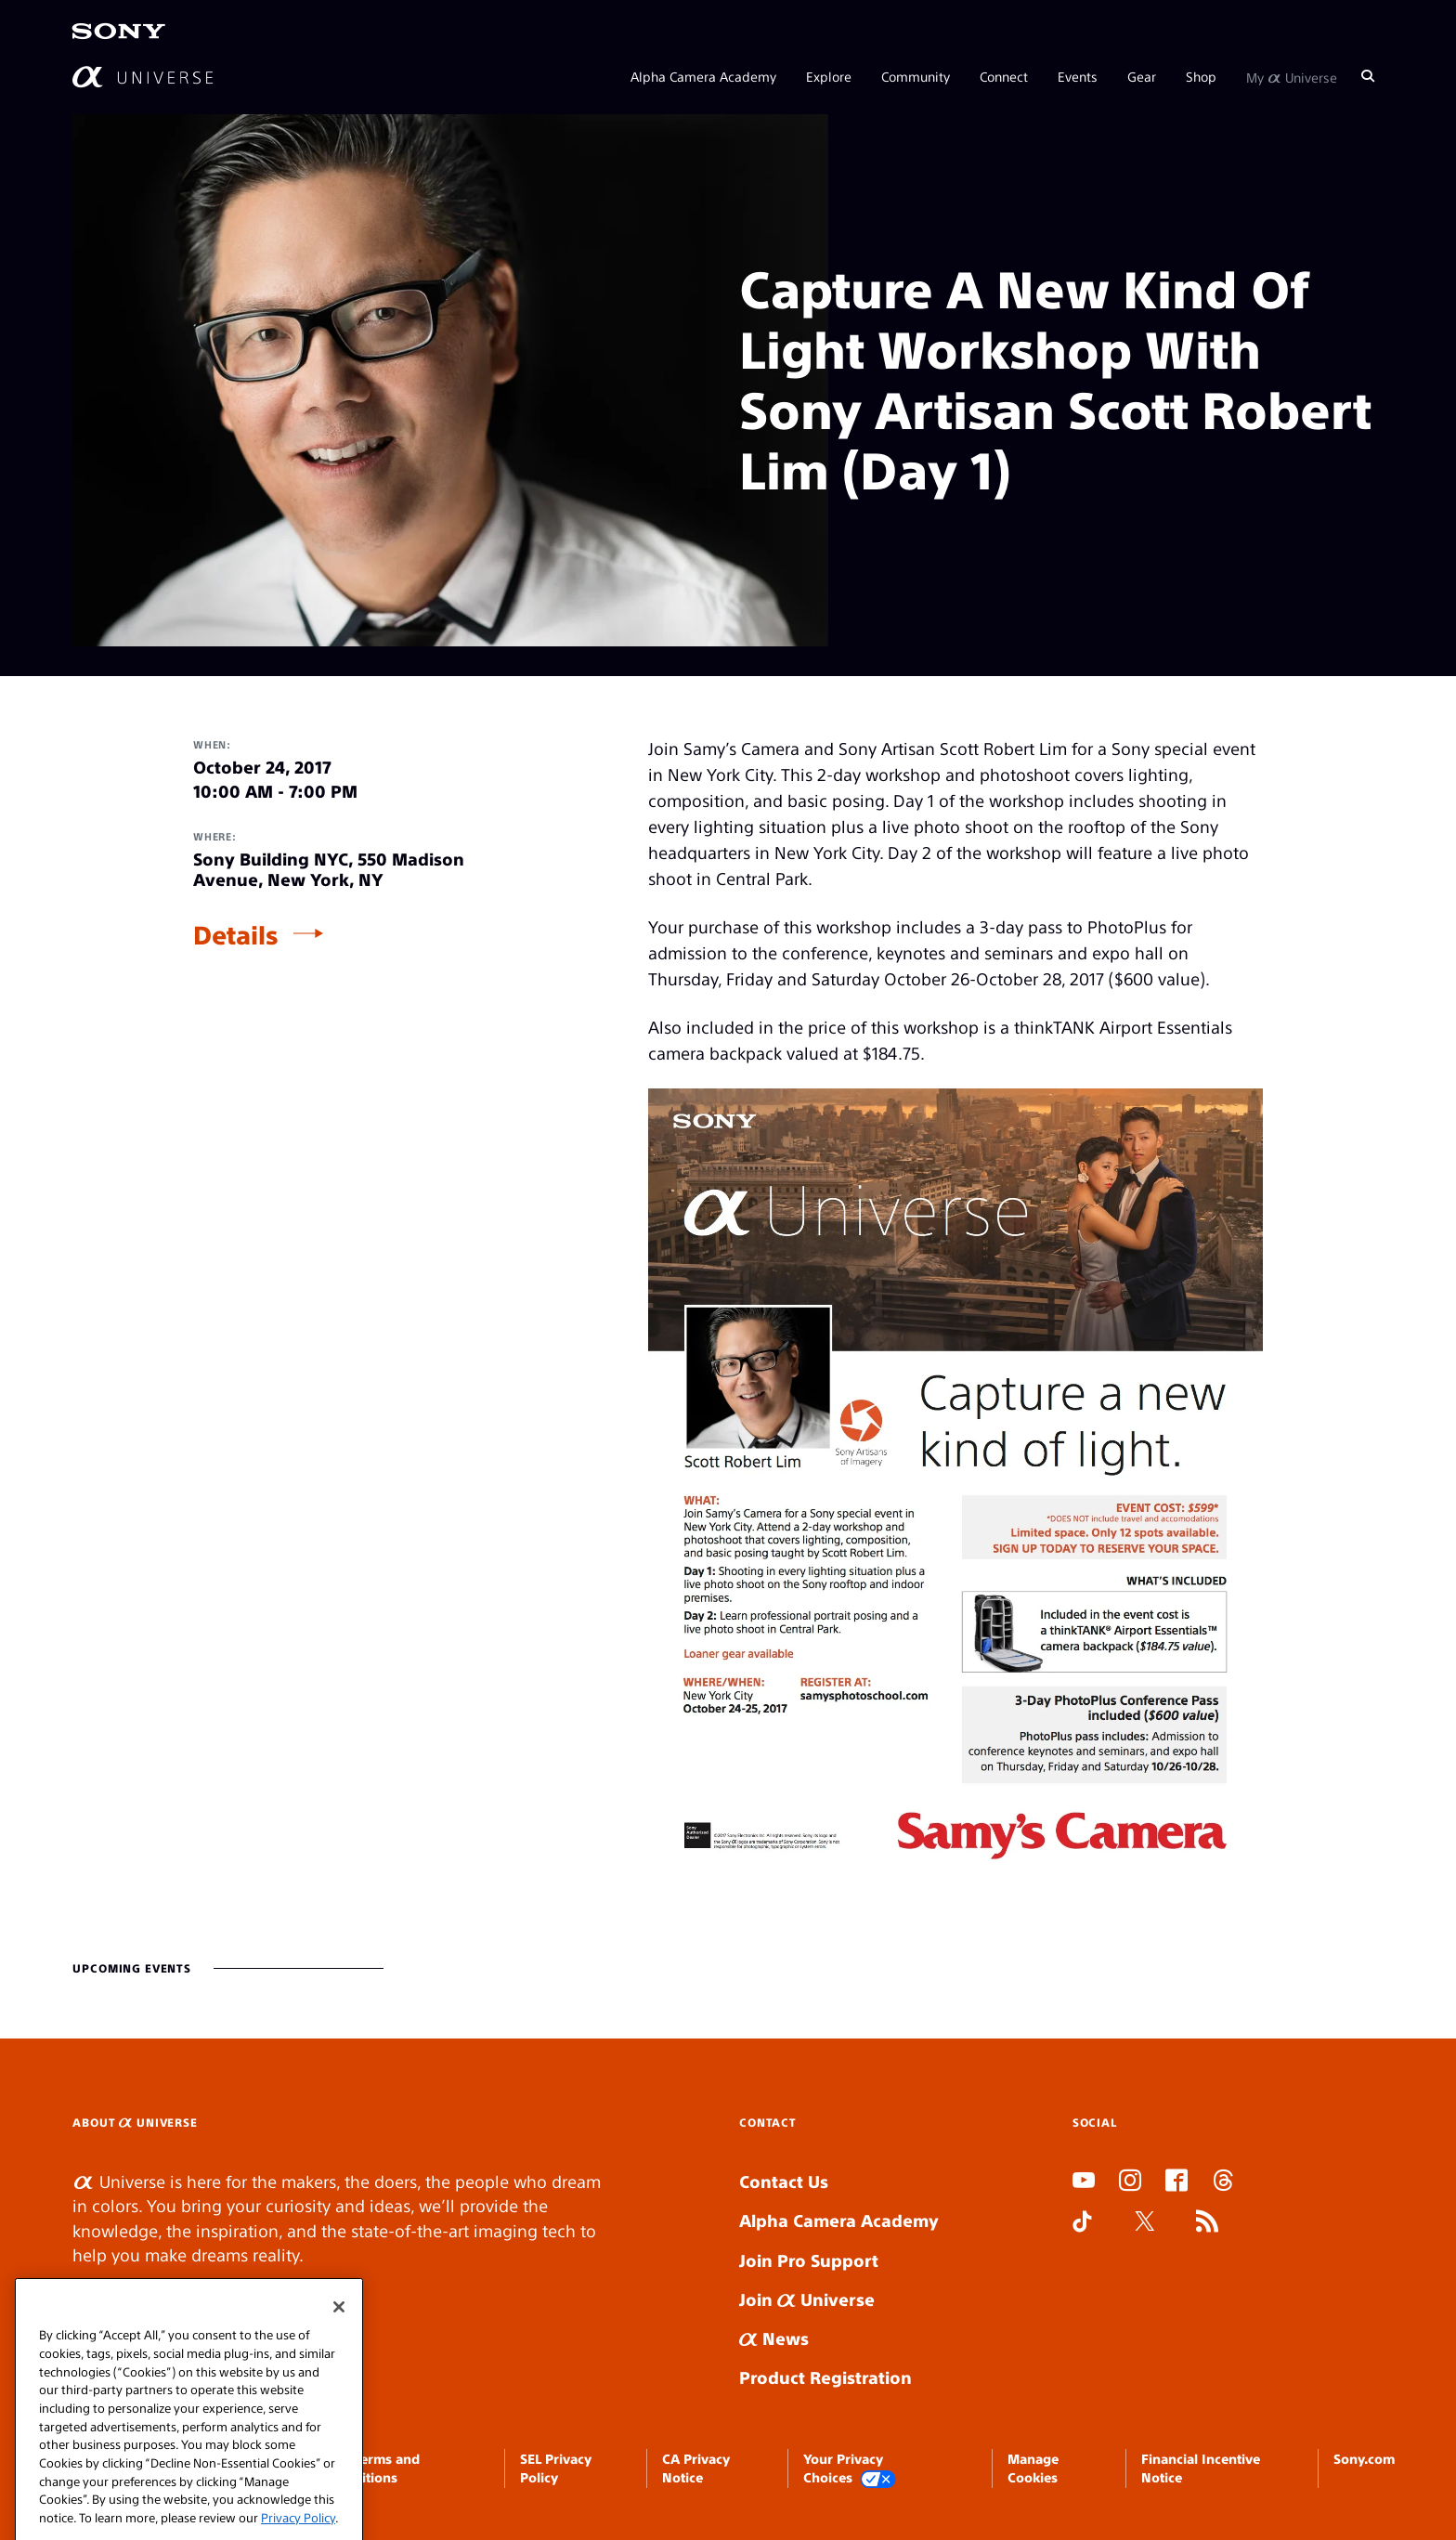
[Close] (338, 2329)
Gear (1141, 76)
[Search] (1368, 76)
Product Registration (825, 2377)
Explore (829, 76)
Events (1078, 76)
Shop (1201, 76)
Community (915, 76)
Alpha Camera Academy (703, 76)
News (774, 2338)
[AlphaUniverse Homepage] (142, 76)
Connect (1004, 76)
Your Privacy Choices (849, 2469)
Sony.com (1364, 2458)
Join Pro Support (808, 2260)
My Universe (1291, 76)
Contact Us (783, 2181)
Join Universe (807, 2299)
